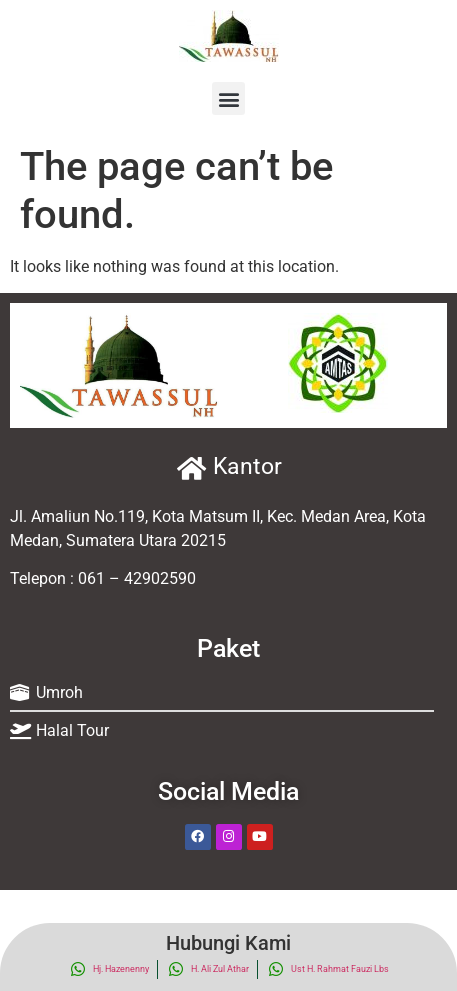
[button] (228, 98)
